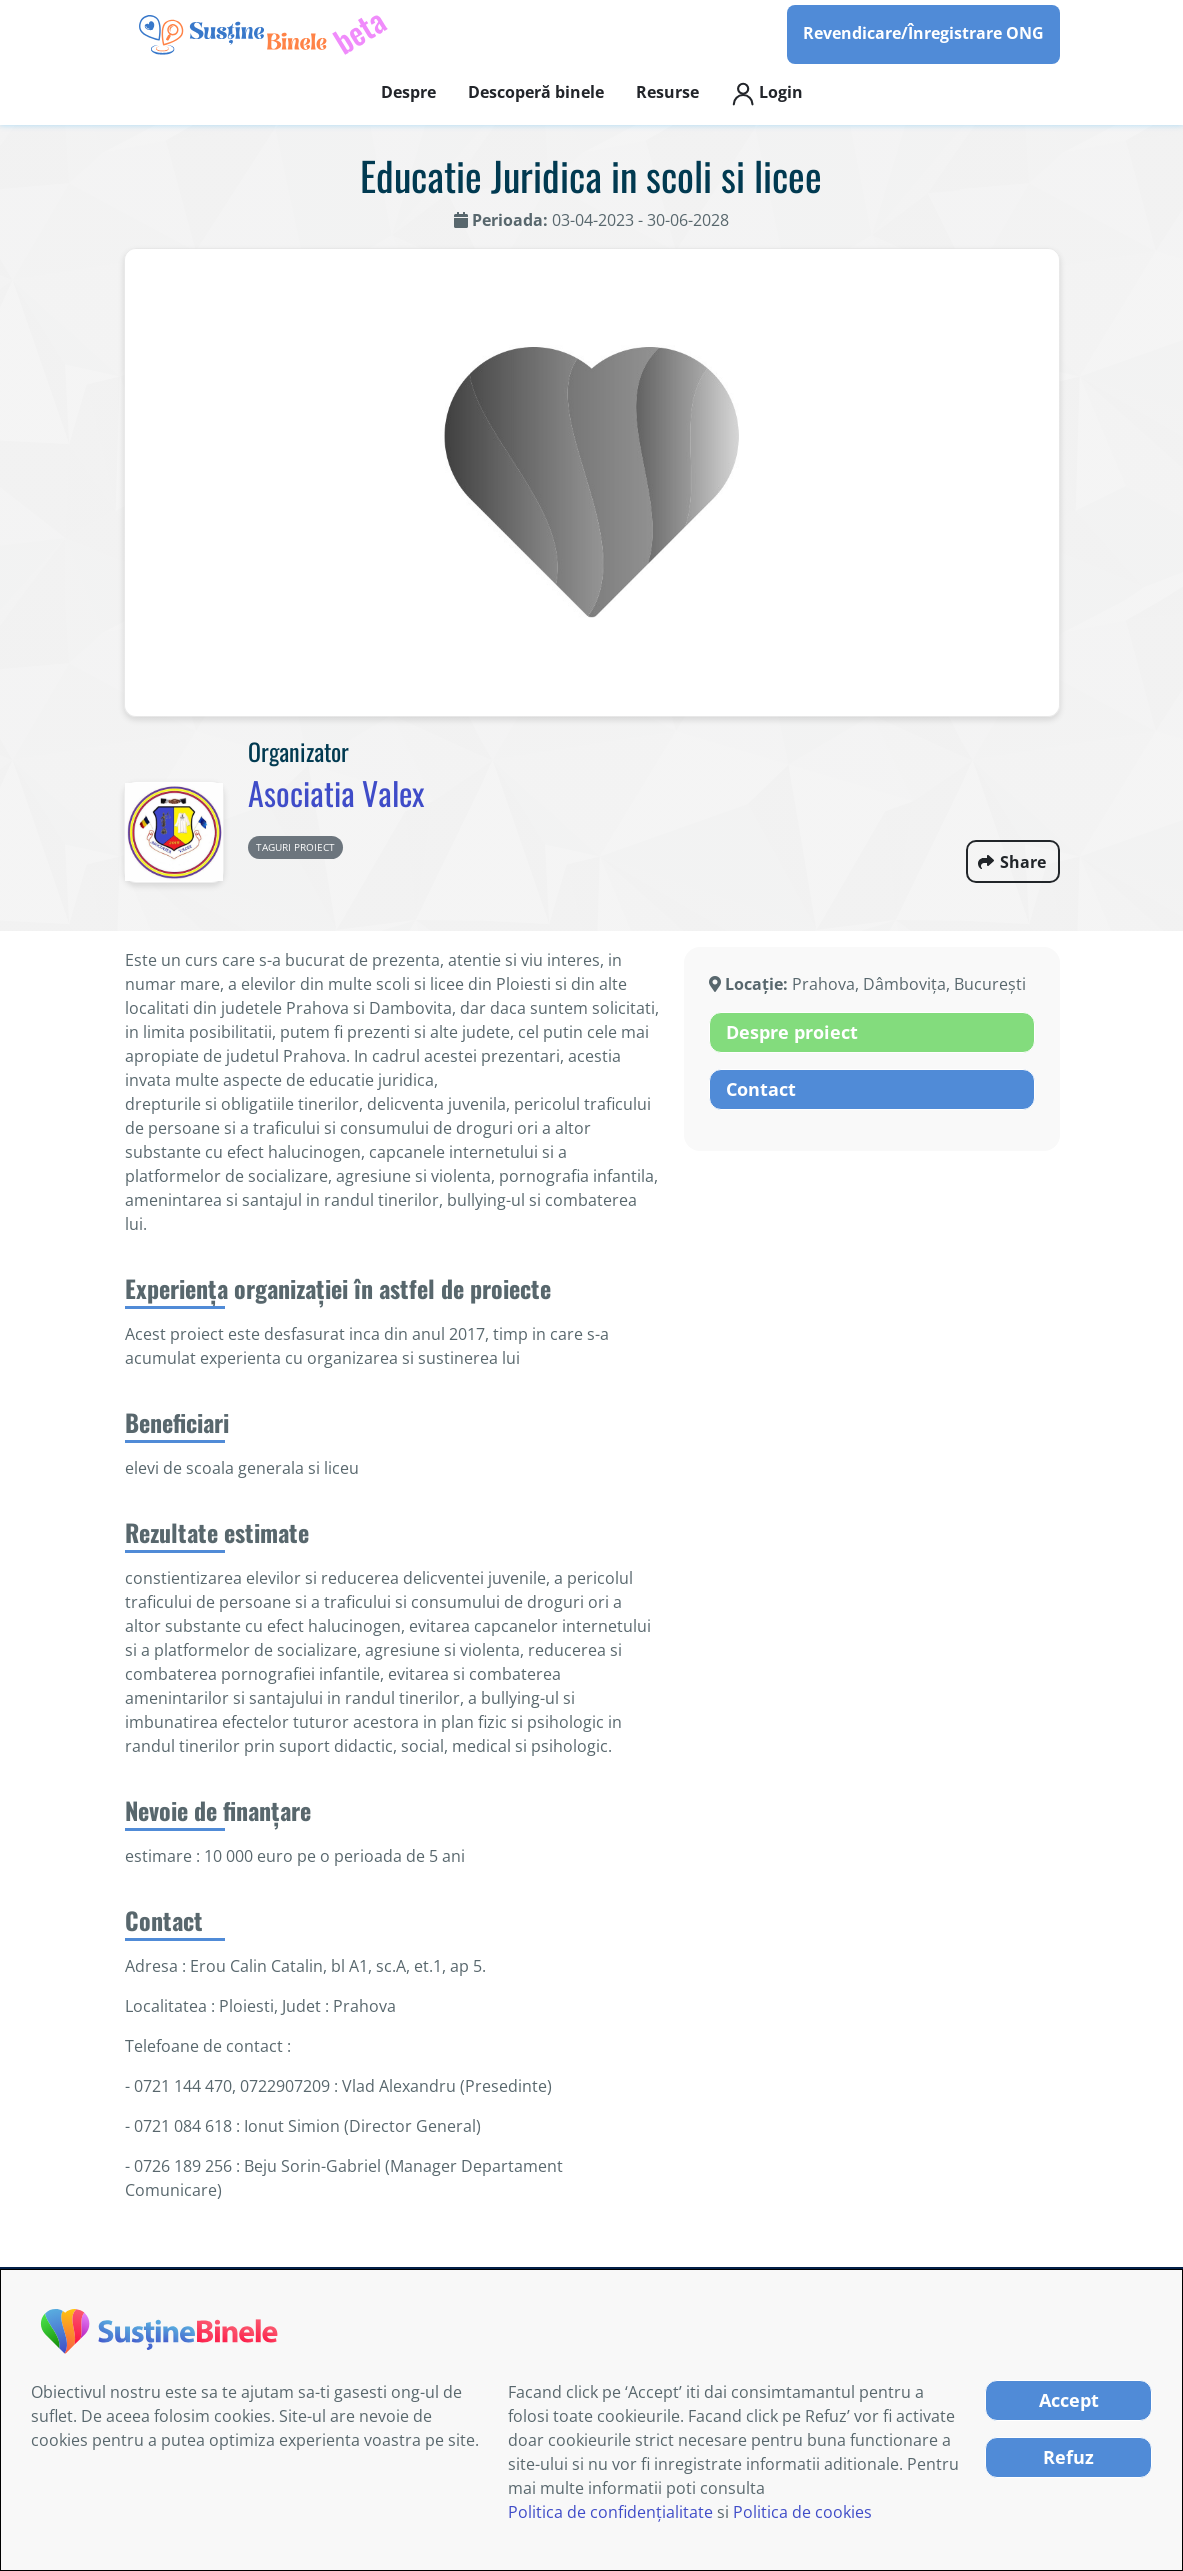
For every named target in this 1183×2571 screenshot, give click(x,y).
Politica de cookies (802, 2512)
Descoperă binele (536, 92)
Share (1023, 862)
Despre (408, 92)
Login (767, 93)
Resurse (667, 92)
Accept (1069, 2400)
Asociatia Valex (336, 792)
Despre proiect (792, 1032)
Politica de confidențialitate (610, 2512)
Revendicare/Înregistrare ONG (923, 33)
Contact (761, 1089)
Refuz (1068, 2457)
